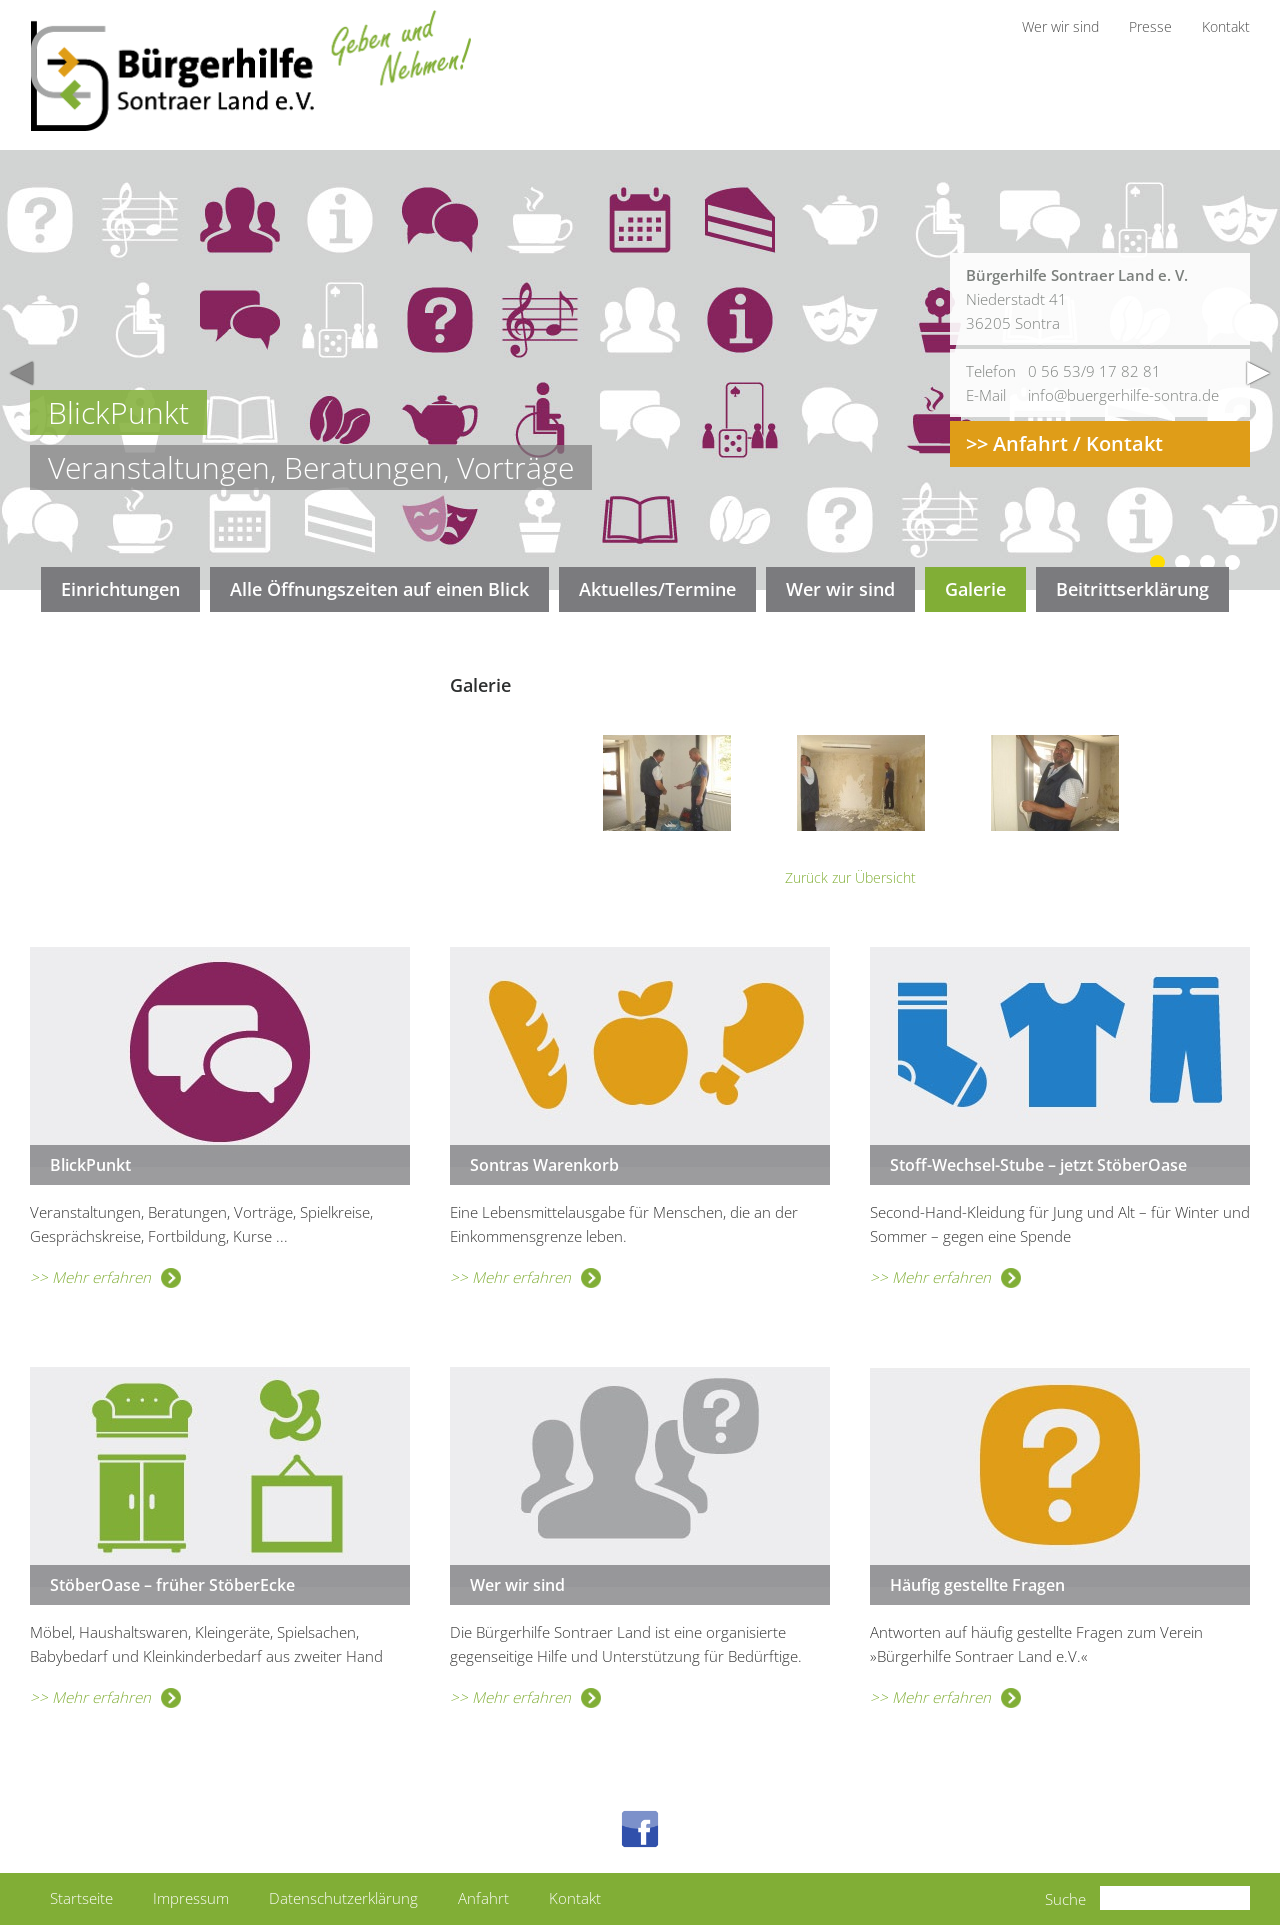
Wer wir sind (840, 589)
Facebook (640, 1829)
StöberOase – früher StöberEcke (172, 1585)
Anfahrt (483, 1898)
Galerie (975, 589)
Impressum (191, 1898)
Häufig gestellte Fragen (977, 1585)
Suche (1065, 1899)
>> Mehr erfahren (105, 1277)
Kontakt (575, 1898)
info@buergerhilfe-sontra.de (1123, 395)
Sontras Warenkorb (544, 1165)
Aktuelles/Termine (657, 589)
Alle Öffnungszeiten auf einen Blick (379, 589)
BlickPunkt (90, 1165)
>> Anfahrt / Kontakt (1064, 443)
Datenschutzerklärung (343, 1898)
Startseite (81, 1898)
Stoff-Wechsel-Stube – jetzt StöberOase (1038, 1165)
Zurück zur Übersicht (850, 877)
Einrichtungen (120, 589)
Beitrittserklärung (1132, 589)
